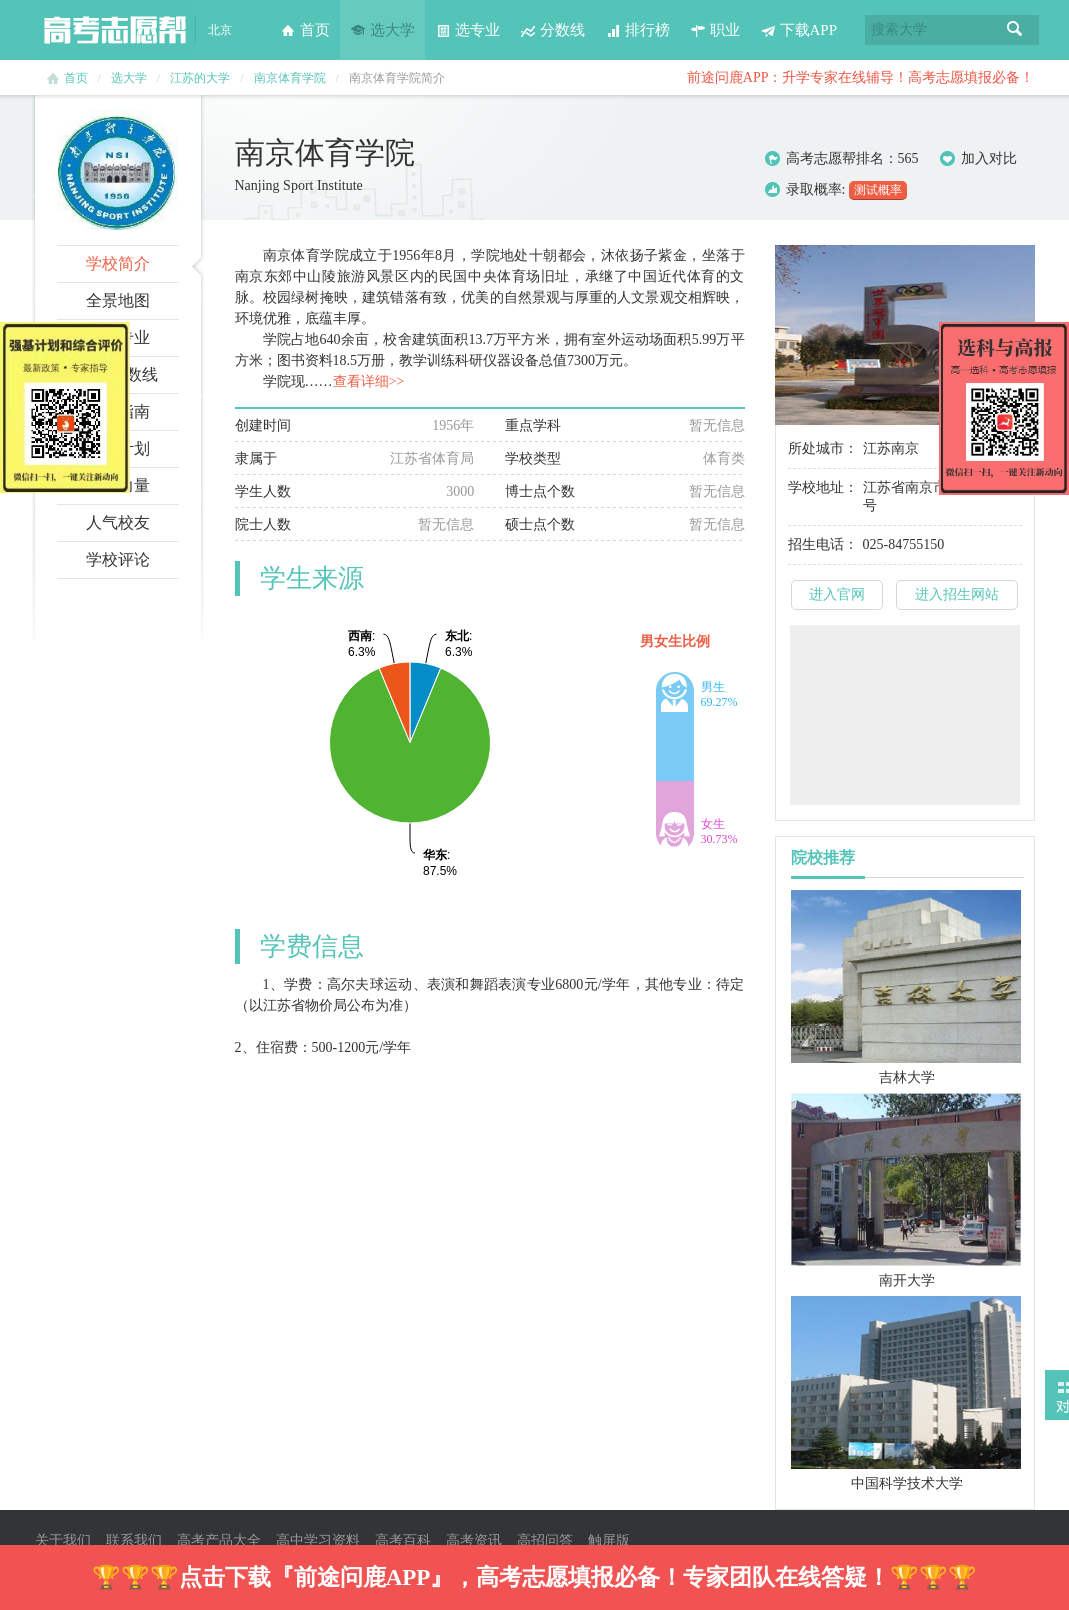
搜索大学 (899, 29)
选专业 (467, 30)
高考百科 (403, 1540)
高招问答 (545, 1540)
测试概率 (878, 190)
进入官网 (837, 594)
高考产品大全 (219, 1540)
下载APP (799, 30)
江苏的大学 (200, 78)
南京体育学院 (290, 78)
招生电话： (823, 544)
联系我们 (134, 1540)
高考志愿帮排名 (835, 158)
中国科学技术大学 (907, 1483)
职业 (715, 30)
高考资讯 (474, 1540)
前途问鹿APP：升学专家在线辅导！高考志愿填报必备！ (861, 77)
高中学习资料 (318, 1540)
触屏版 (609, 1540)
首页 (305, 30)
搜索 (1015, 30)
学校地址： (823, 487)
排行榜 (637, 30)
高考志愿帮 (115, 30)
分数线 (552, 30)
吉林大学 (907, 1077)
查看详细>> (369, 381)
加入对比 (978, 159)
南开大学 (907, 1280)
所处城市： (823, 448)
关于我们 (63, 1540)
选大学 (382, 30)
